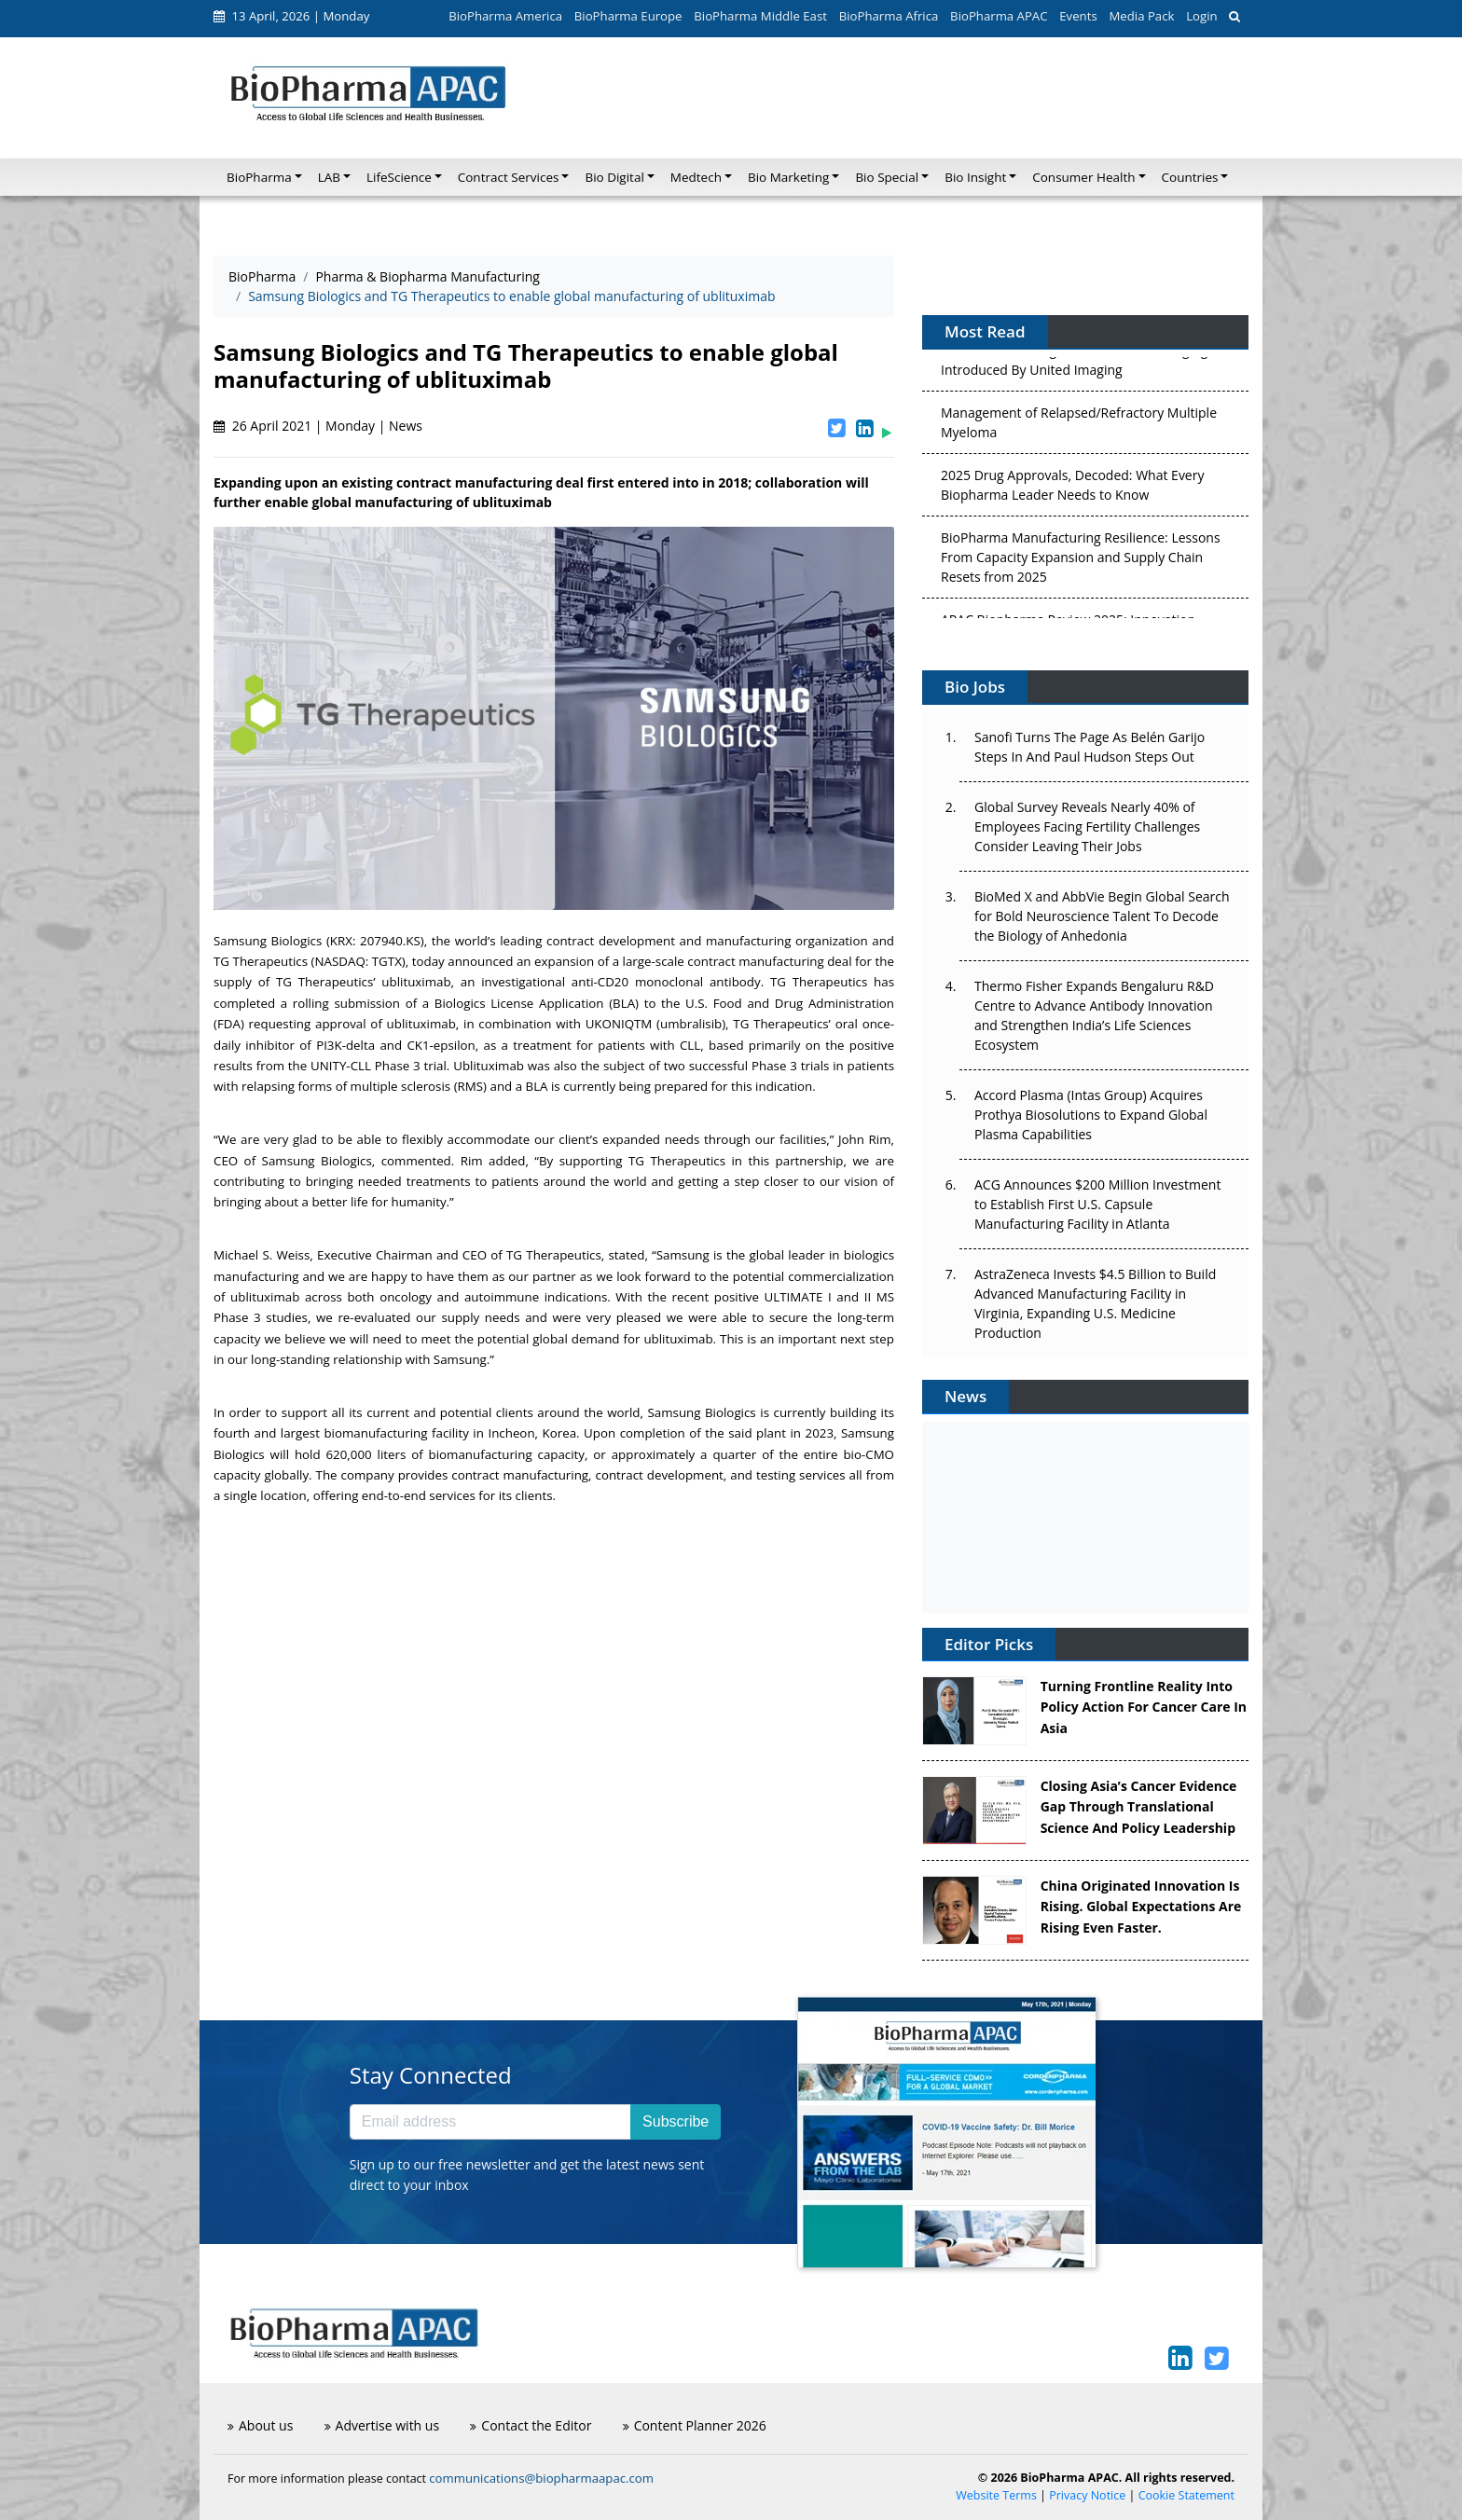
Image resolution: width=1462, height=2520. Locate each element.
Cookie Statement (1186, 2495)
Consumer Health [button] (1083, 177)
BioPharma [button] (259, 177)
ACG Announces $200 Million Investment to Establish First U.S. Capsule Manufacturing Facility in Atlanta (1097, 1204)
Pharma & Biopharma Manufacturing (427, 276)
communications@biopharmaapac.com (541, 2478)
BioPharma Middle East (760, 15)
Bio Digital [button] (614, 177)
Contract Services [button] (508, 177)
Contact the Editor (530, 2425)
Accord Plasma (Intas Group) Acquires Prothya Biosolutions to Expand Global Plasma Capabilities (1090, 1114)
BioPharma (262, 276)
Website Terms (996, 2495)
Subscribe (675, 2121)
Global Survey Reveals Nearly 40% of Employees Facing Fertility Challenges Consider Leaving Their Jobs (1087, 826)
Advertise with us (382, 2425)
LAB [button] (329, 177)
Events (1077, 15)
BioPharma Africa (889, 15)
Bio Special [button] (886, 177)
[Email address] (490, 2122)
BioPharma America (505, 15)
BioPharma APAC (998, 15)
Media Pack (1141, 15)
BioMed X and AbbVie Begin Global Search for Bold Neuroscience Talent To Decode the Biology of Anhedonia (1102, 916)
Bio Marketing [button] (788, 177)
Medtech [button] (696, 177)
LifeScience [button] (399, 177)
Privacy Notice (1087, 2495)
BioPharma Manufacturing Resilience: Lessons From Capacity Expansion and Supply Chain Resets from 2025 (1081, 560)
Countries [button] (1190, 177)
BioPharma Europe (628, 15)
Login (1201, 15)
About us (260, 2425)
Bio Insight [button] (975, 177)
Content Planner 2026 (694, 2425)
